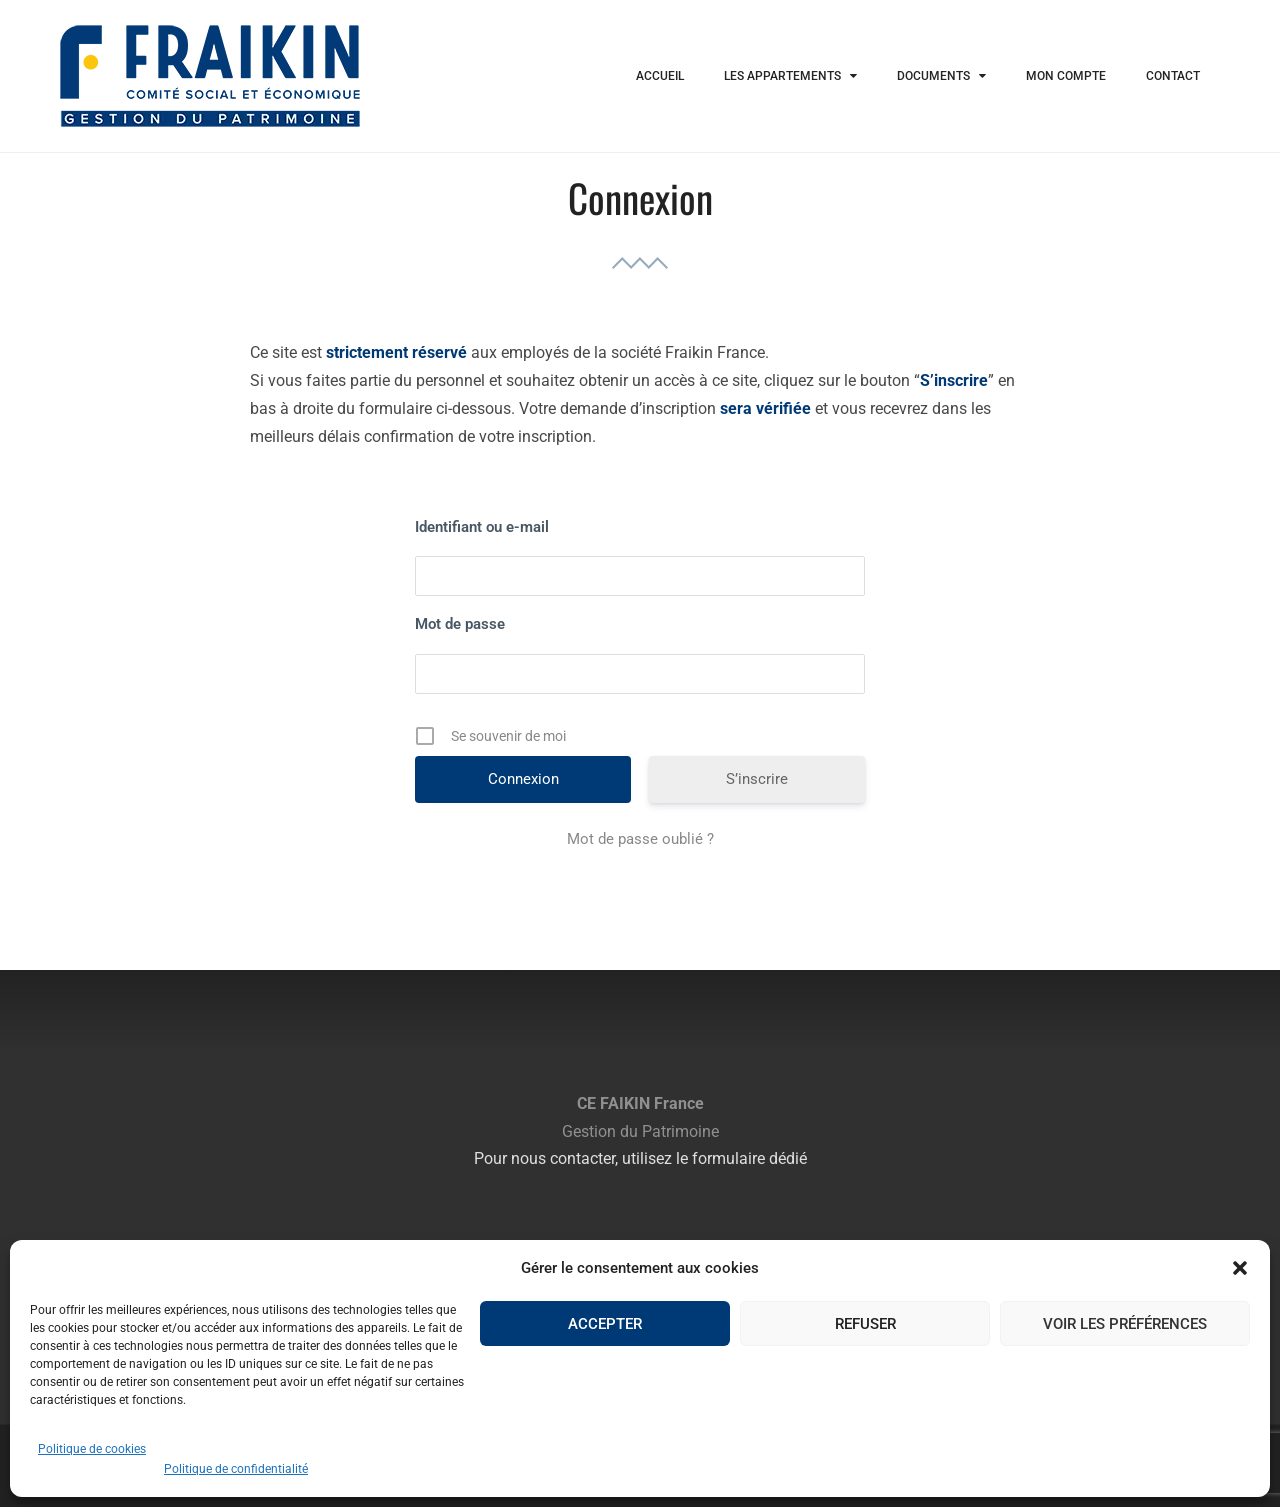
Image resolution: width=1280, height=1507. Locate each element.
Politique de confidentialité (236, 1469)
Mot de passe (460, 624)
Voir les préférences (1125, 1324)
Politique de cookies (92, 1449)
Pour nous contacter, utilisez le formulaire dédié (640, 1158)
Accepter (605, 1324)
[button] (1240, 1268)
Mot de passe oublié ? (640, 839)
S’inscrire (757, 779)
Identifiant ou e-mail (482, 527)
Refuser (865, 1324)
